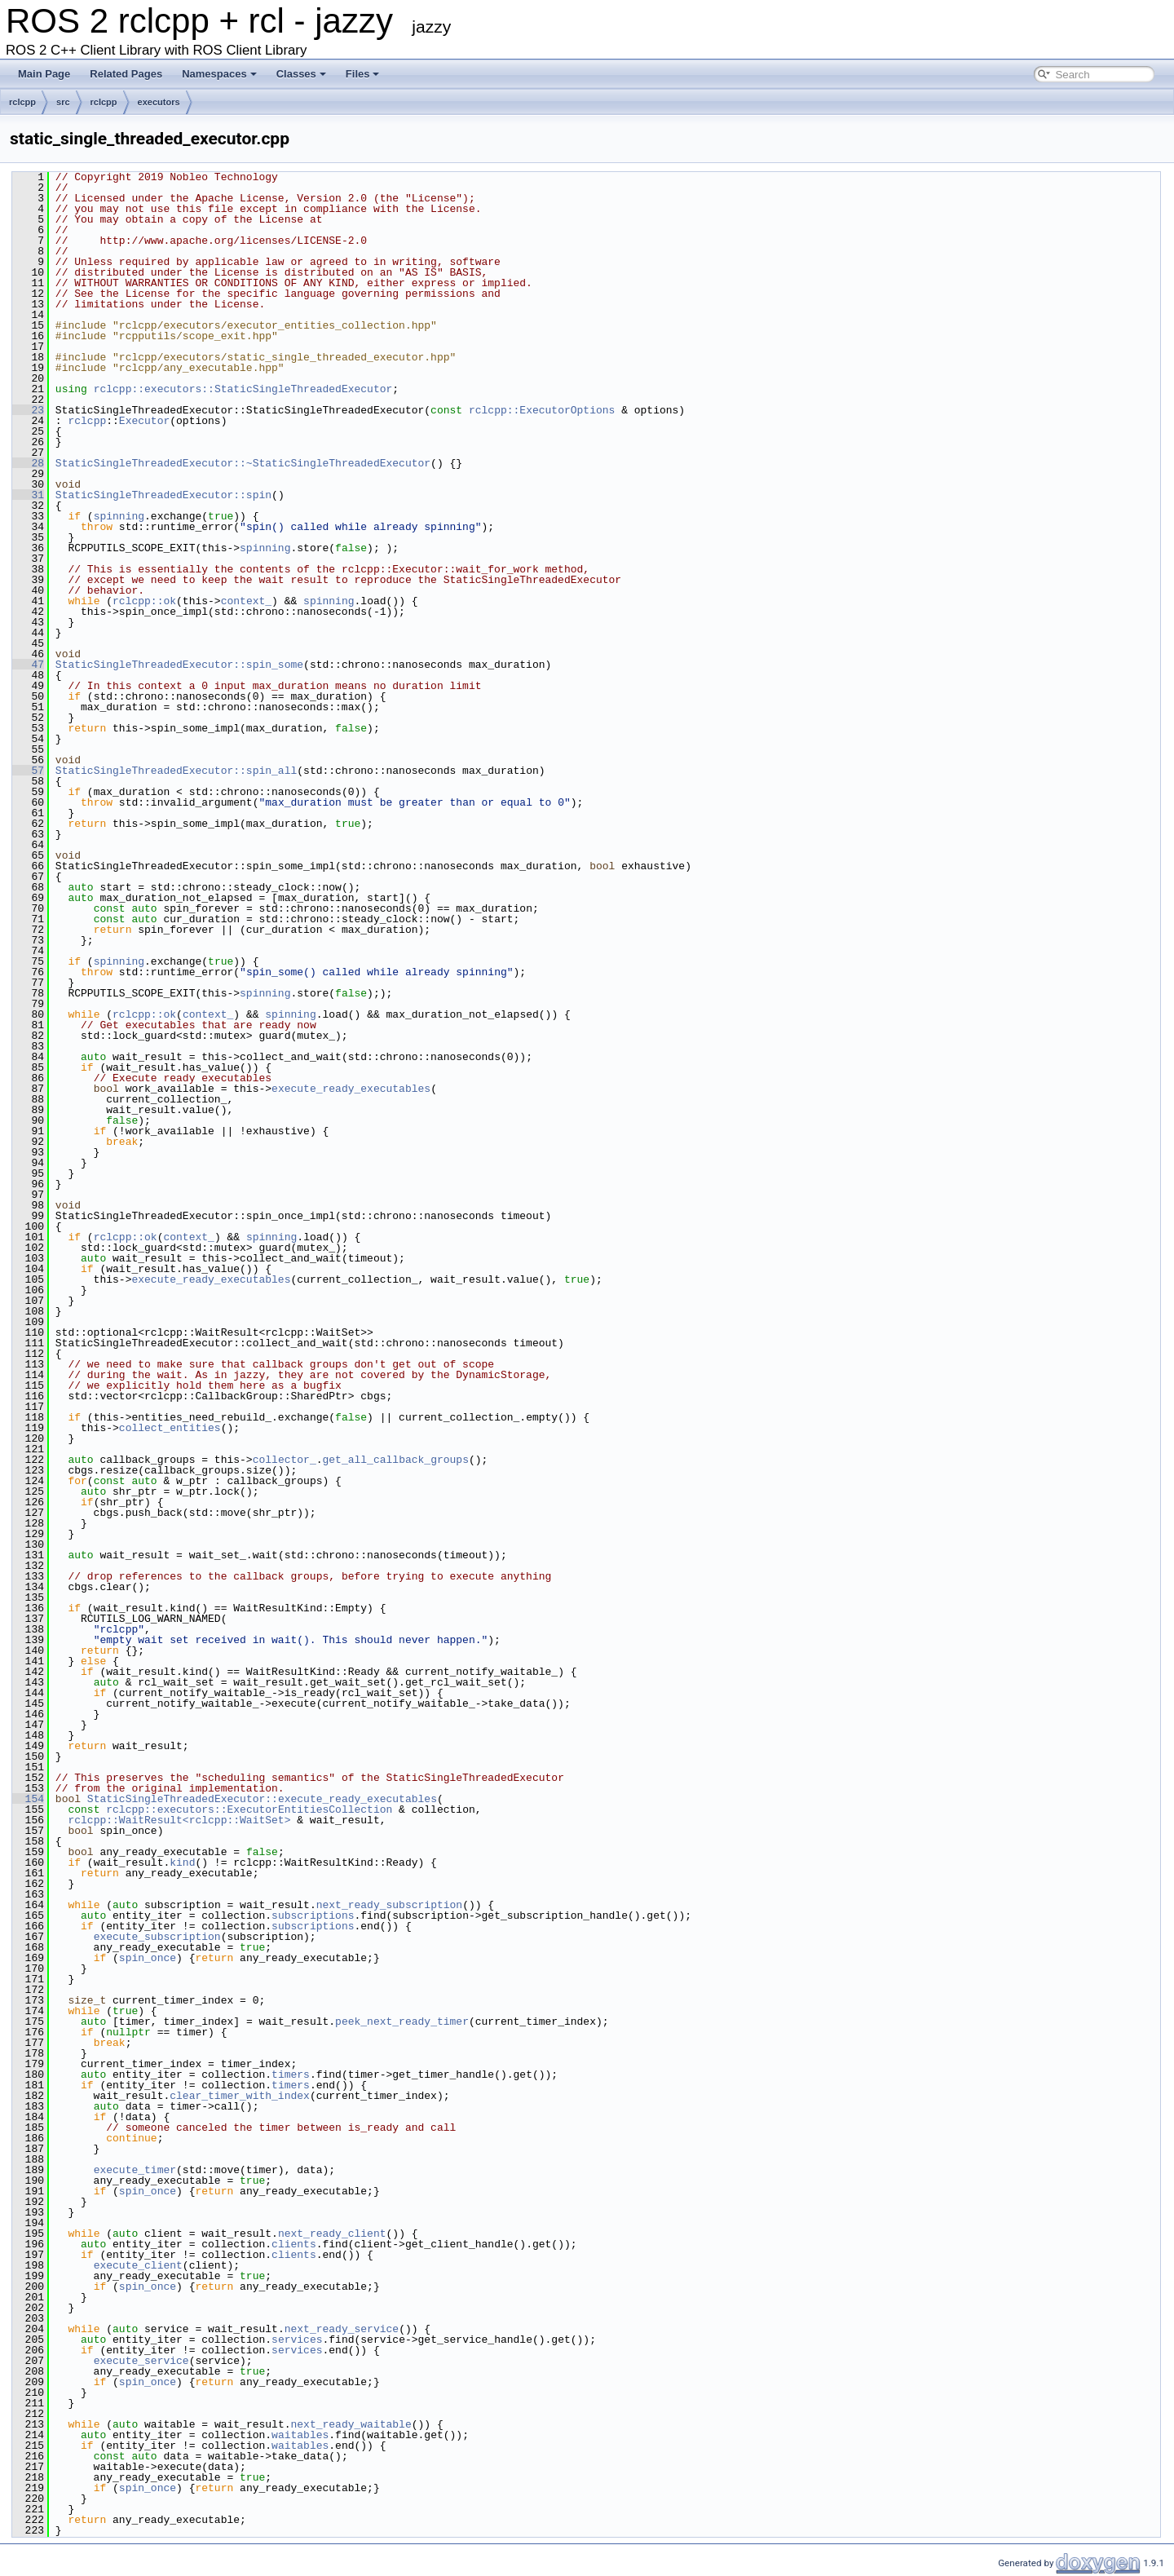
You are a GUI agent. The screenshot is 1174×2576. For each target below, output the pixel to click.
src (63, 102)
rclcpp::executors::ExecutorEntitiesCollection (249, 1809)
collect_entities (170, 1428)
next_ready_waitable (350, 2424)
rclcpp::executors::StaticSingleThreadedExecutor (243, 389)
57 (28, 770)
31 (28, 495)
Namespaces (219, 74)
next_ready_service (342, 2329)
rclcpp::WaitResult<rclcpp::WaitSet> (179, 1820)
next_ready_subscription (389, 1905)
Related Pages (126, 74)
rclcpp (22, 102)
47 (28, 664)
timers (290, 2074)
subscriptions (312, 1915)
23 (28, 410)
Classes (301, 74)
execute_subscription (157, 1936)
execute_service (141, 2360)
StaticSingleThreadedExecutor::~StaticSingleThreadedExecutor (242, 463)
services (296, 2339)
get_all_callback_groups (395, 1459)
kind (182, 1862)
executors (159, 102)
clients (293, 2244)
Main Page (44, 74)
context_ (246, 601)
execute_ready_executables (350, 1088)
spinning (119, 516)
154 (28, 1799)
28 (28, 463)
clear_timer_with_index (240, 2095)
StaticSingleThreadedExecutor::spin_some (179, 664)
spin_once (147, 1958)
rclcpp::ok (144, 601)
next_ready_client (332, 2233)
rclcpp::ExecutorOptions (542, 410)
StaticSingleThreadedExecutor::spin (163, 495)
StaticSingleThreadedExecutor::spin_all (176, 770)
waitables (300, 2435)
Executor (144, 420)
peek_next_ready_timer (402, 2021)
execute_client (138, 2265)
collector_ (284, 1459)
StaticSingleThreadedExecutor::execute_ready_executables (262, 1799)
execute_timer (135, 2170)
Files (363, 74)
